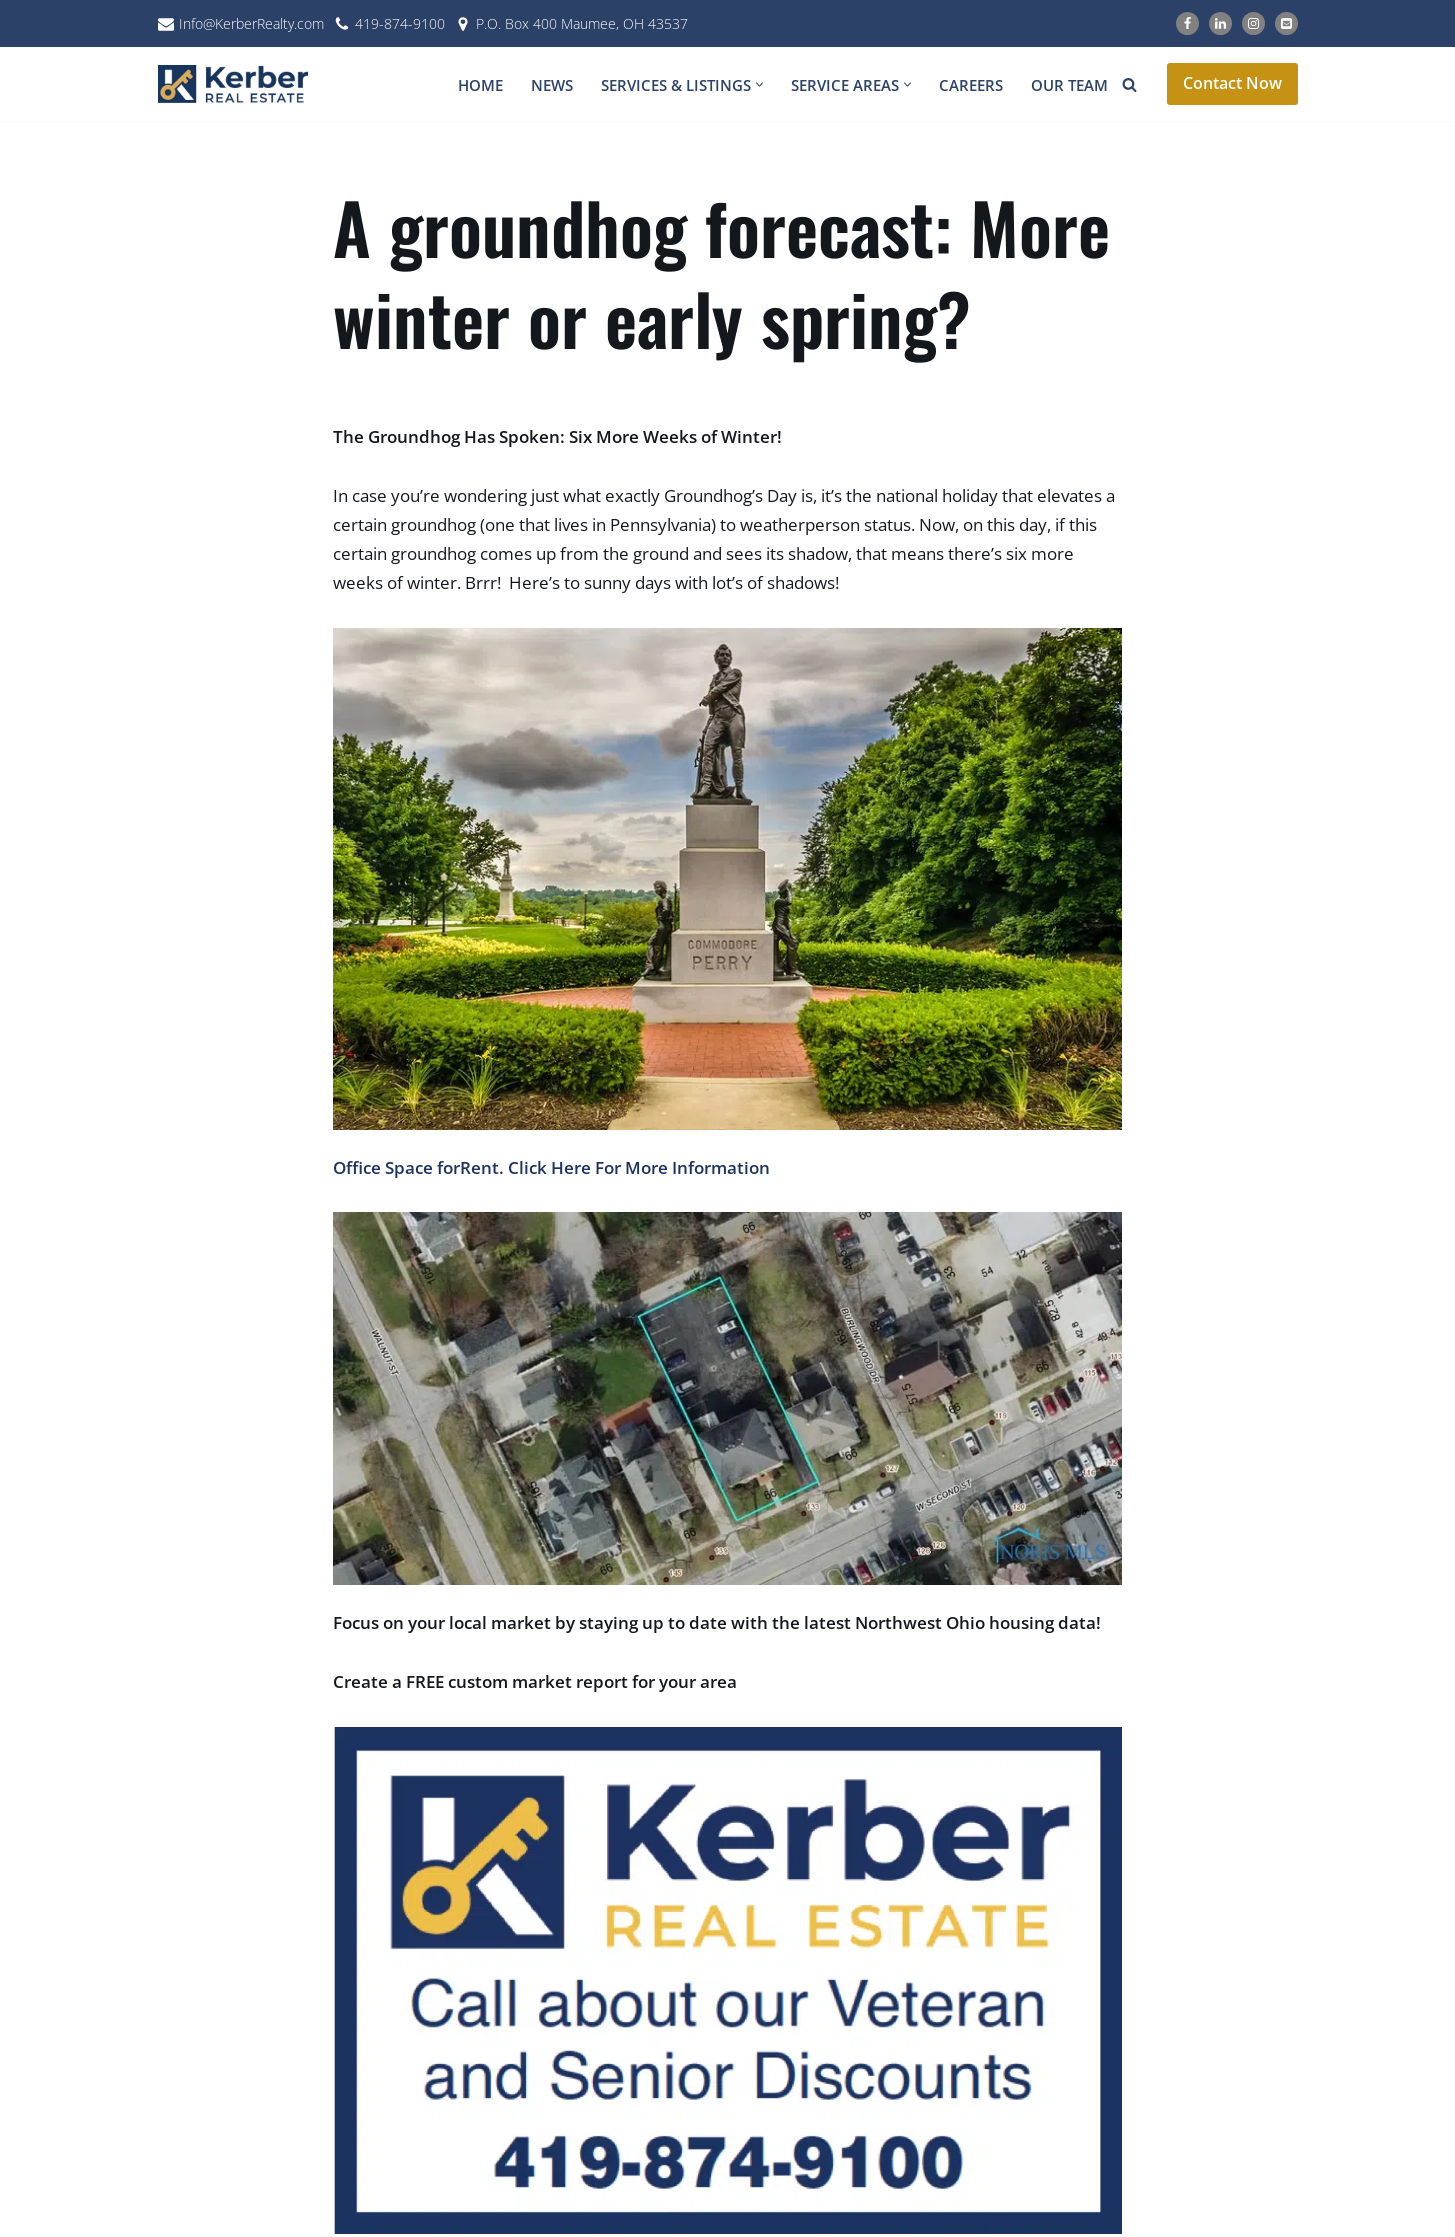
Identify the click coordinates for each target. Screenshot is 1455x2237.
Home (480, 85)
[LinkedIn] (1220, 23)
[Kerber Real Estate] (238, 84)
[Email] (1286, 23)
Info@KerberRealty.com (251, 23)
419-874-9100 (400, 23)
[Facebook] (1187, 23)
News (552, 85)
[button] (759, 84)
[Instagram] (1253, 23)
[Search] (1129, 84)
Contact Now (1232, 83)
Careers (971, 85)
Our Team (1069, 85)
